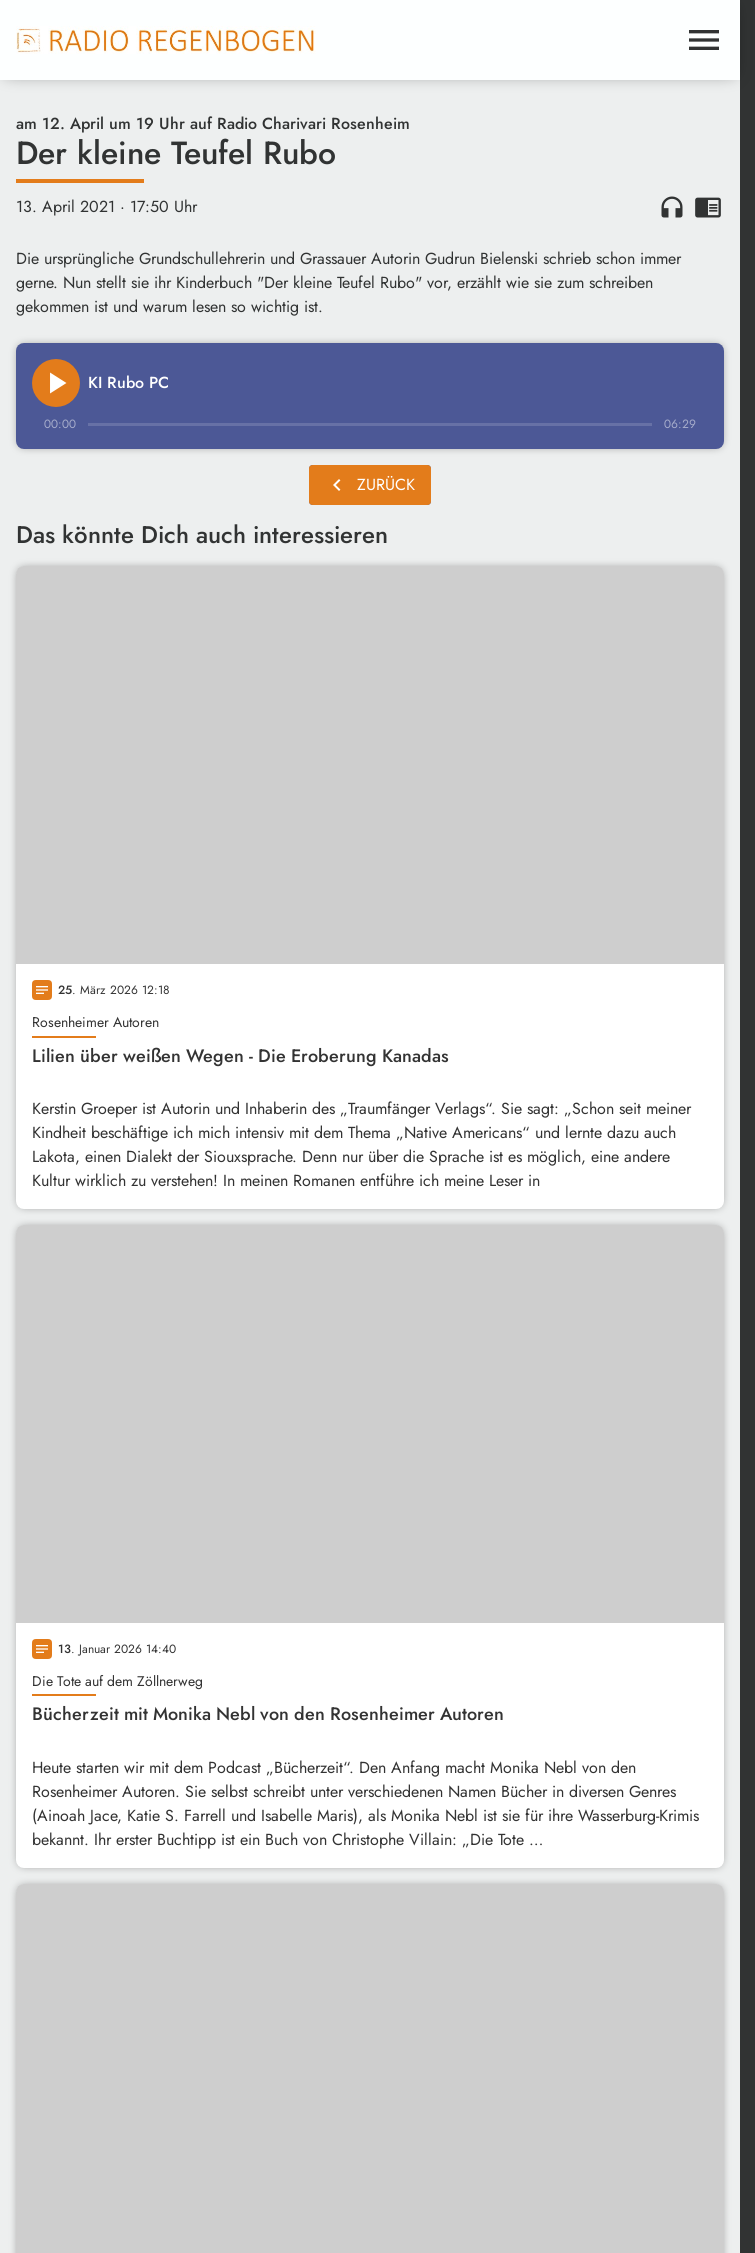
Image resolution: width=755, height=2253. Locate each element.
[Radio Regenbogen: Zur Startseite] (166, 40)
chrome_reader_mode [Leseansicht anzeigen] (708, 207)
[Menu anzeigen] (704, 40)
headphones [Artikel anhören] (672, 207)
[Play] (56, 383)
